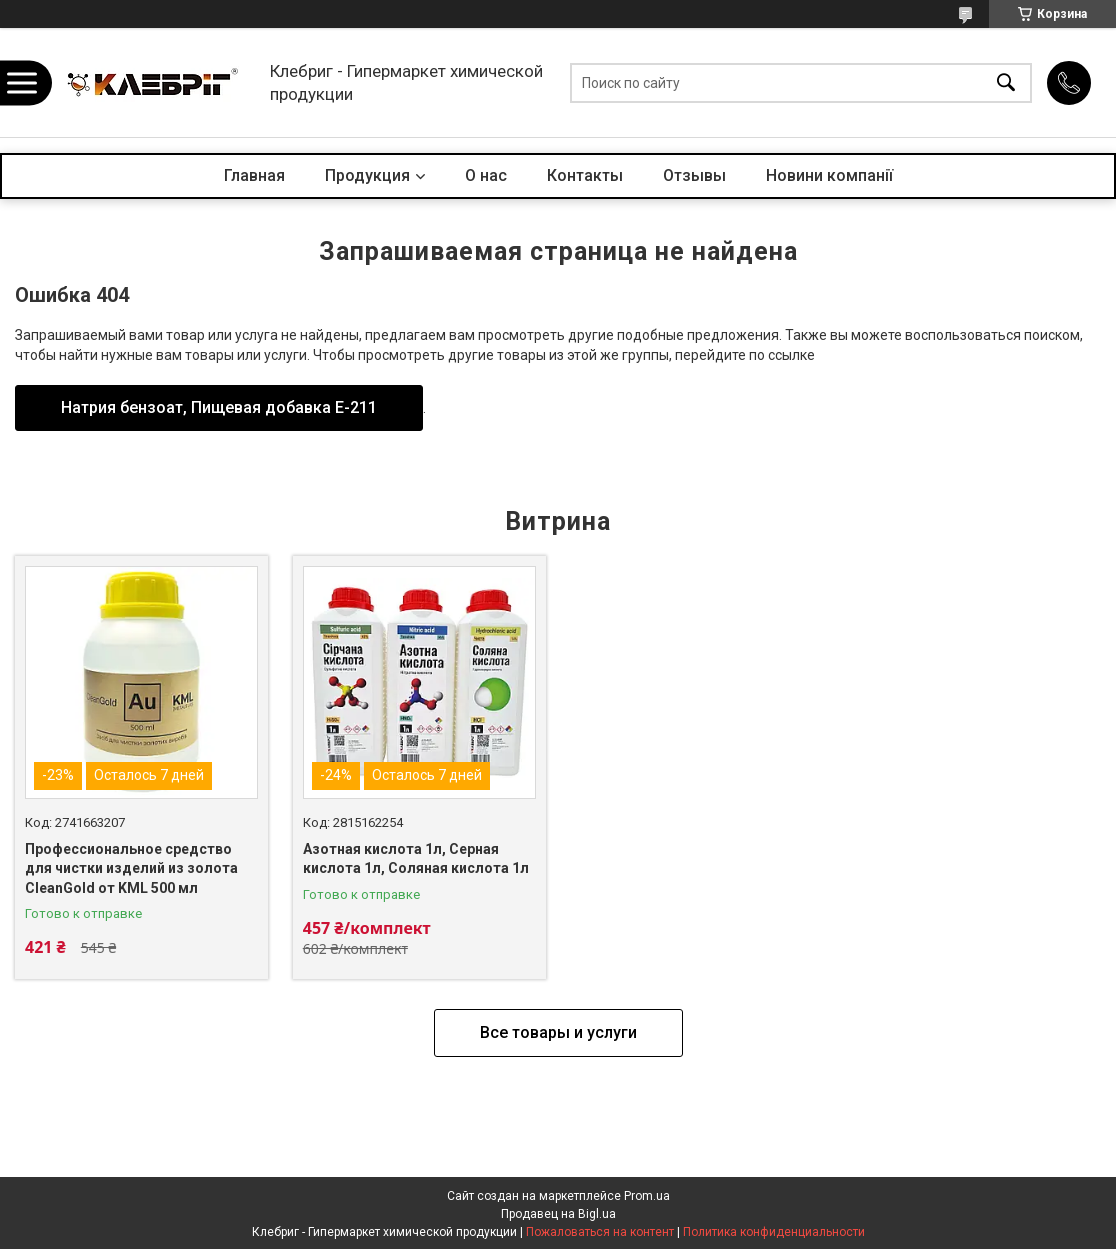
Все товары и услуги (558, 1032)
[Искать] (1006, 82)
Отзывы (694, 175)
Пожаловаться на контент (600, 1232)
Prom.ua (647, 1196)
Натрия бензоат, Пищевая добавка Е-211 (219, 407)
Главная (254, 175)
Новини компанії (829, 175)
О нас (486, 175)
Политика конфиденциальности (774, 1232)
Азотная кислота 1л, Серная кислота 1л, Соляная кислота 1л (416, 859)
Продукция (367, 175)
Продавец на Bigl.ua (558, 1214)
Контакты (585, 175)
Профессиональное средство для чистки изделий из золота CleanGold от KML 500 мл (131, 868)
